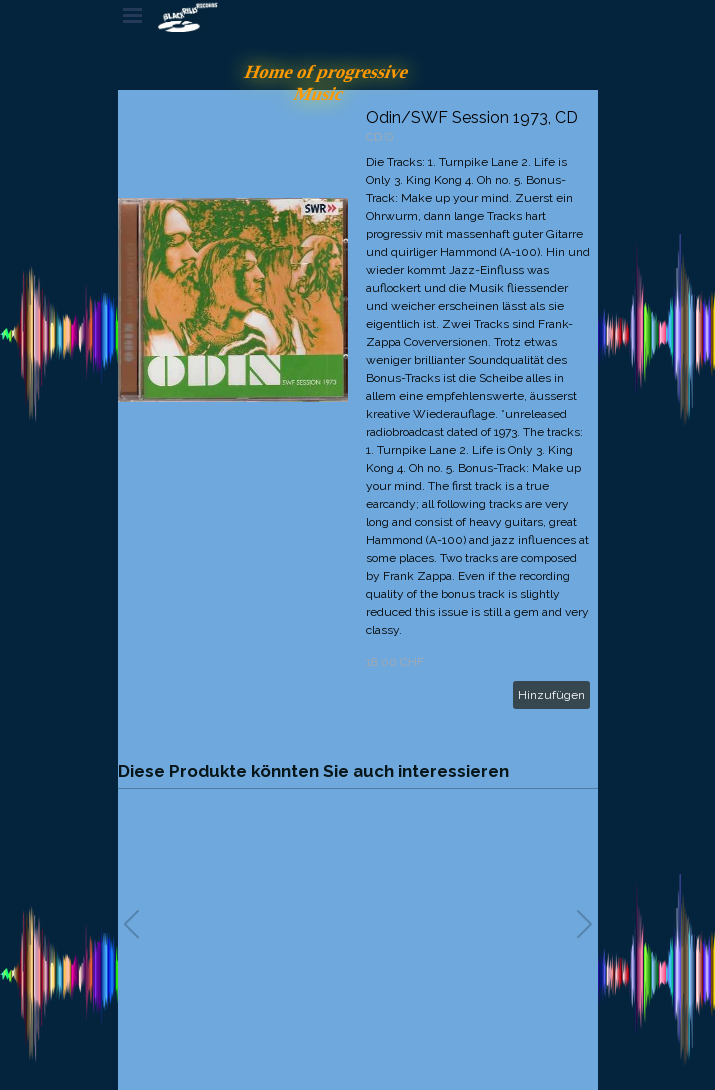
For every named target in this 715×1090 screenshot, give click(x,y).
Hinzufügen (551, 695)
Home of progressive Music (328, 82)
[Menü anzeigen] (133, 15)
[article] (358, 408)
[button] (584, 924)
